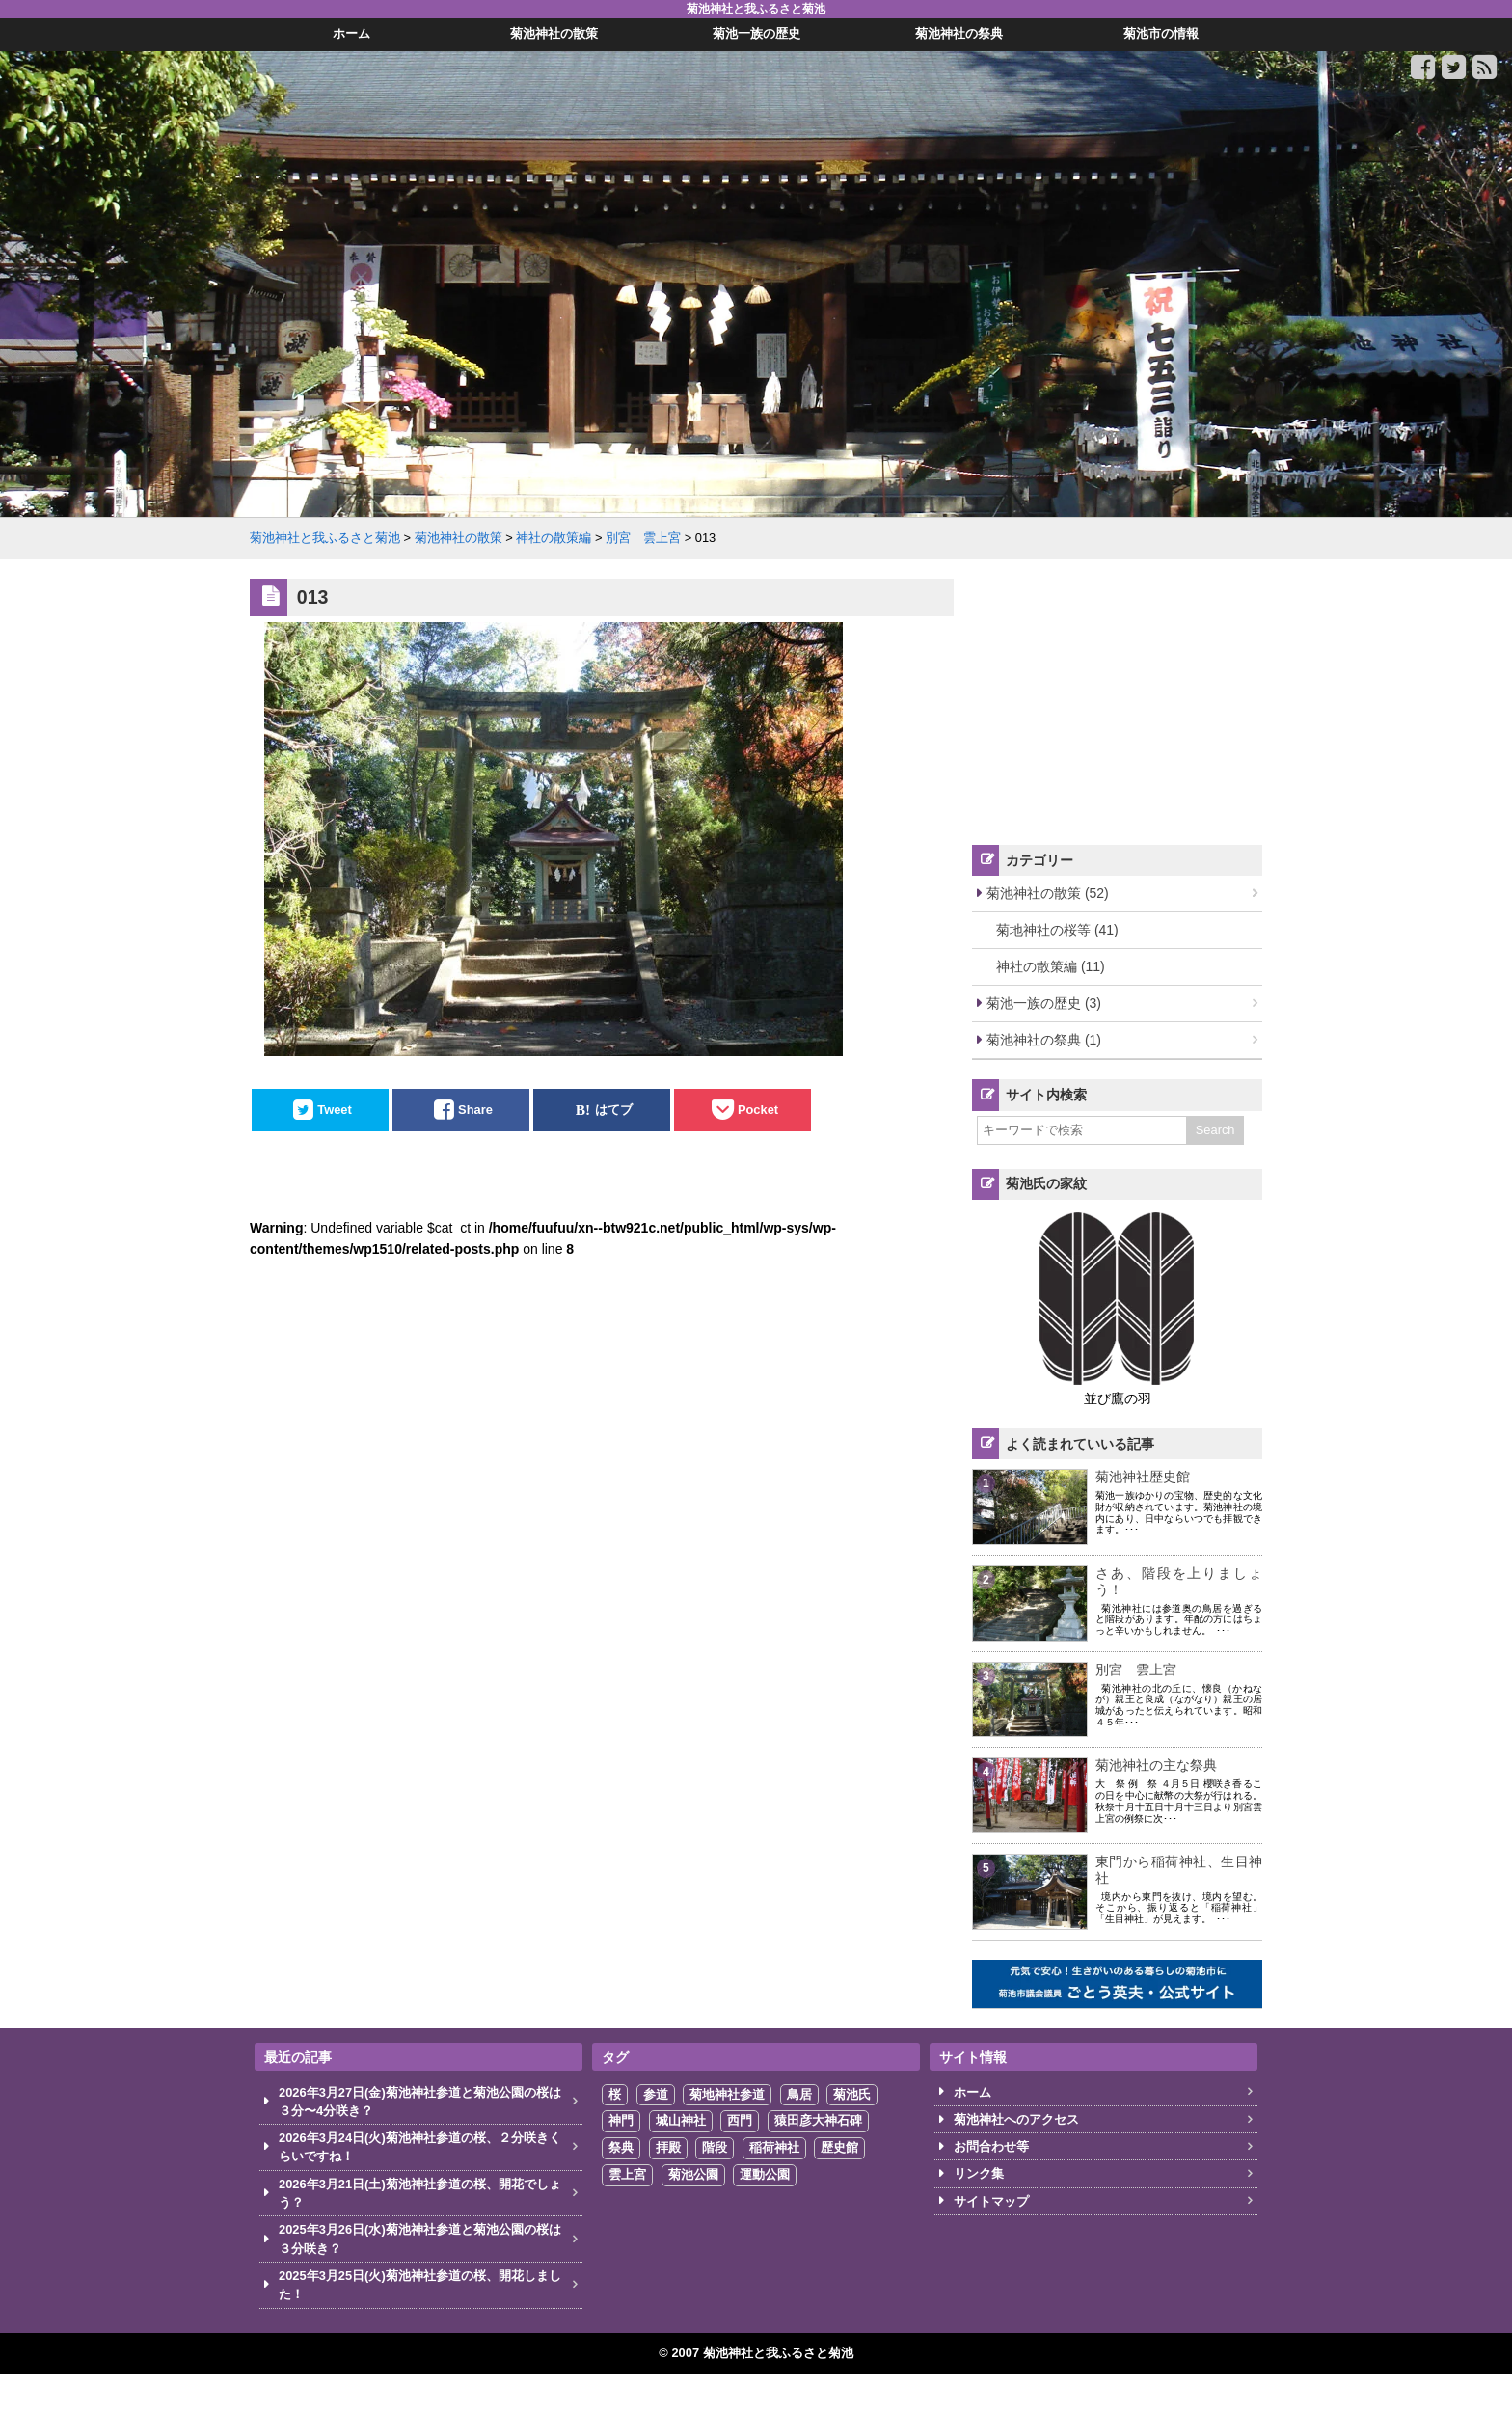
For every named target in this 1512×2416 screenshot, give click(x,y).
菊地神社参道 (727, 2094)
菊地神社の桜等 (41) (1057, 929)
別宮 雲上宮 (1135, 1669)
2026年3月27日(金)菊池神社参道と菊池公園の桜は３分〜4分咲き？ (420, 2101)
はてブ (614, 1109)
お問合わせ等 (991, 2146)
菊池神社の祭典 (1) (1043, 1039)
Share (475, 1109)
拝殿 (668, 2147)
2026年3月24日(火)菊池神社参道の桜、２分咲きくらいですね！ (420, 2147)
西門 (739, 2120)
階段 (714, 2147)
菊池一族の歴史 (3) (1043, 1003)
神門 (621, 2120)
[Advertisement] (1117, 699)
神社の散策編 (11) (1050, 966)
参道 (655, 2094)
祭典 (621, 2147)
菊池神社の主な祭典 (1156, 1765)
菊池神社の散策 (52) (1047, 893)
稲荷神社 (774, 2147)
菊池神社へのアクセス (1016, 2119)
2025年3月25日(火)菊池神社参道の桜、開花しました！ (420, 2284)
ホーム (972, 2092)
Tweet (334, 1109)
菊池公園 (693, 2174)
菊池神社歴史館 (1142, 1476)
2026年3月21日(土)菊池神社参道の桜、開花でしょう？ (420, 2193)
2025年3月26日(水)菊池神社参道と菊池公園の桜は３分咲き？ (420, 2238)
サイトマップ (991, 2201)
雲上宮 (627, 2174)
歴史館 (839, 2147)
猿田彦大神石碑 (818, 2120)
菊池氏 (852, 2094)
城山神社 (681, 2120)
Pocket (758, 1109)
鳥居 (799, 2094)
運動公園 (765, 2174)
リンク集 (979, 2173)
